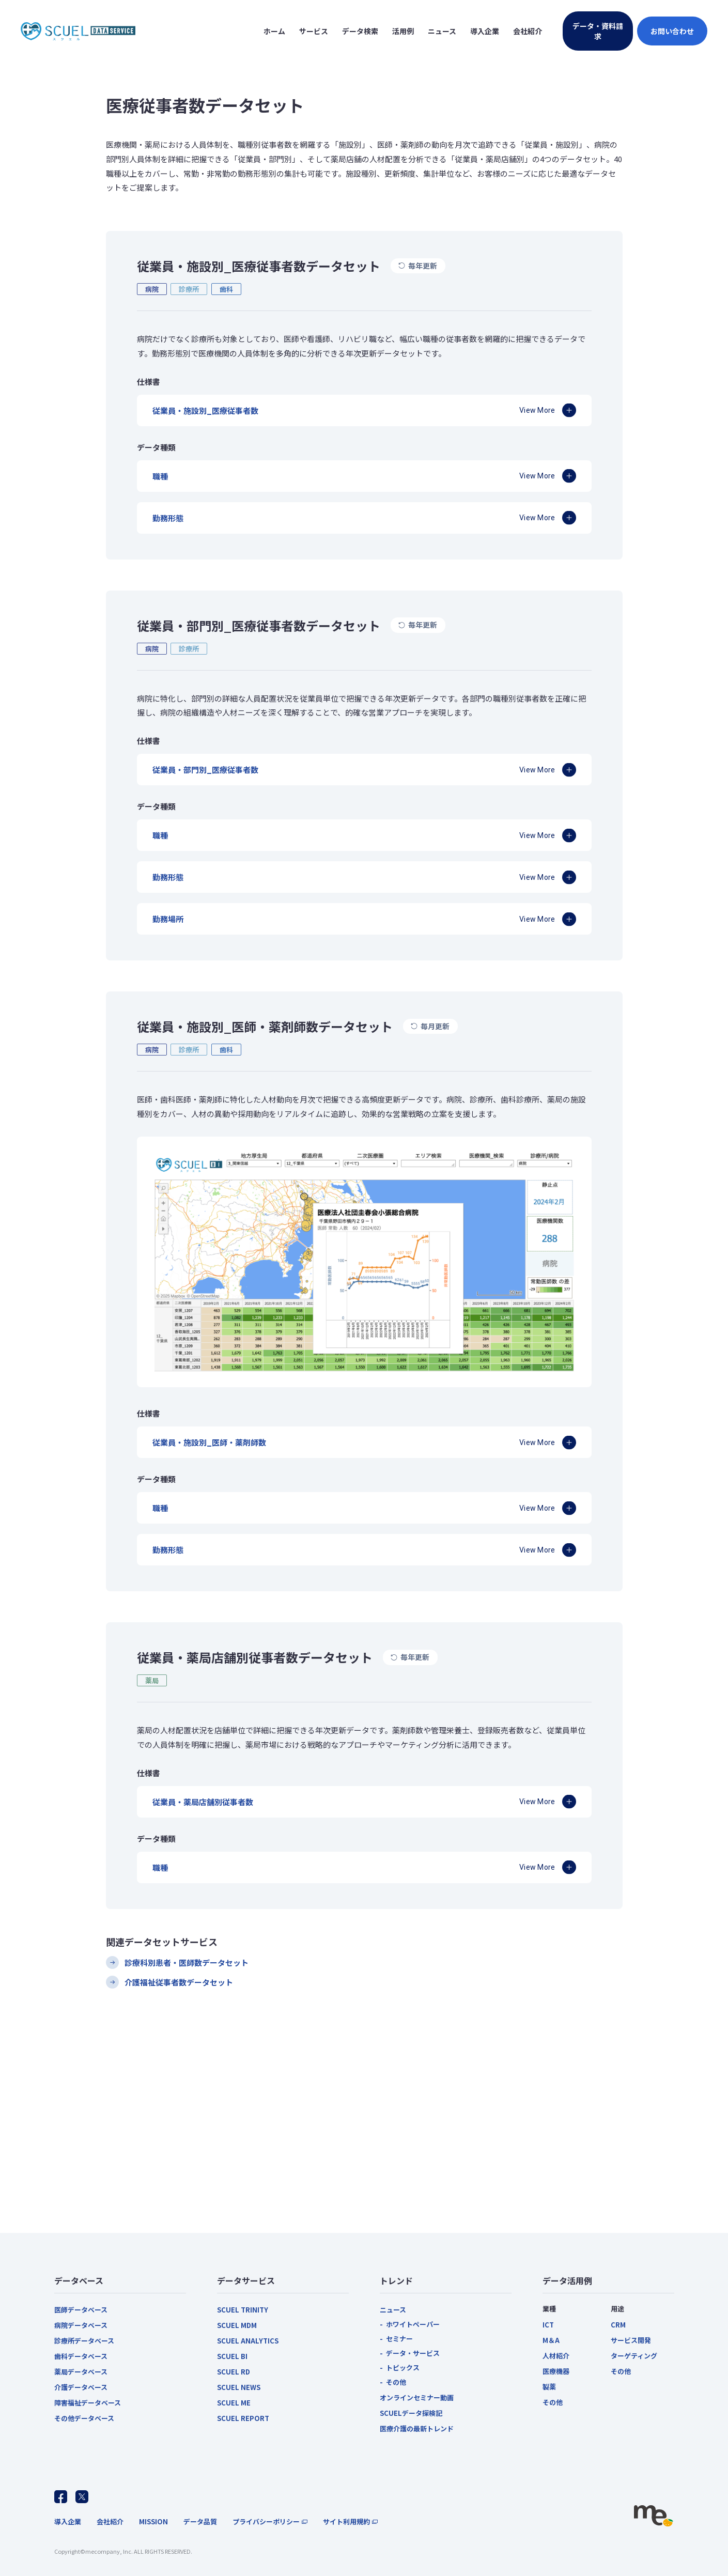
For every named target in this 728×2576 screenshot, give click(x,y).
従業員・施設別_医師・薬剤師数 (209, 1442)
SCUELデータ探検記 (411, 2413)
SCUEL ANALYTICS (247, 2341)
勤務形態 (167, 518)
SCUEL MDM (237, 2325)
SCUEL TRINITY (242, 2310)
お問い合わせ (672, 31)
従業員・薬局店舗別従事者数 (202, 1801)
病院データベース (80, 2325)
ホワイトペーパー (413, 2324)
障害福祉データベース (87, 2403)
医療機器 (556, 2371)
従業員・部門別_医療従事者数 (205, 769)
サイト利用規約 (346, 2521)
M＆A (551, 2340)
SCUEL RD (233, 2372)
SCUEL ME (234, 2403)
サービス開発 (631, 2340)
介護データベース (80, 2387)
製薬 (549, 2387)
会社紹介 (110, 2521)
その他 (396, 2382)
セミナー (399, 2339)
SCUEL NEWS (238, 2387)
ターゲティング (634, 2356)
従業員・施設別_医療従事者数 (205, 410)
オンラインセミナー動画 (417, 2397)
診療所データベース (84, 2341)
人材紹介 (556, 2356)
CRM (618, 2325)
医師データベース (80, 2310)
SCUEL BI (232, 2356)
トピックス (403, 2367)
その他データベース (84, 2418)
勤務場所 (167, 918)
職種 (160, 476)
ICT (548, 2325)
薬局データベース (80, 2372)
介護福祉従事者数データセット (179, 1982)
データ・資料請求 (598, 31)
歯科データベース (80, 2356)
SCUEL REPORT (243, 2418)
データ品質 (200, 2521)
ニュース (393, 2310)
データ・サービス (413, 2353)
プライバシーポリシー (266, 2521)
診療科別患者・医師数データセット (187, 1962)
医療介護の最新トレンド (417, 2428)
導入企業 (67, 2521)
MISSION (153, 2521)
